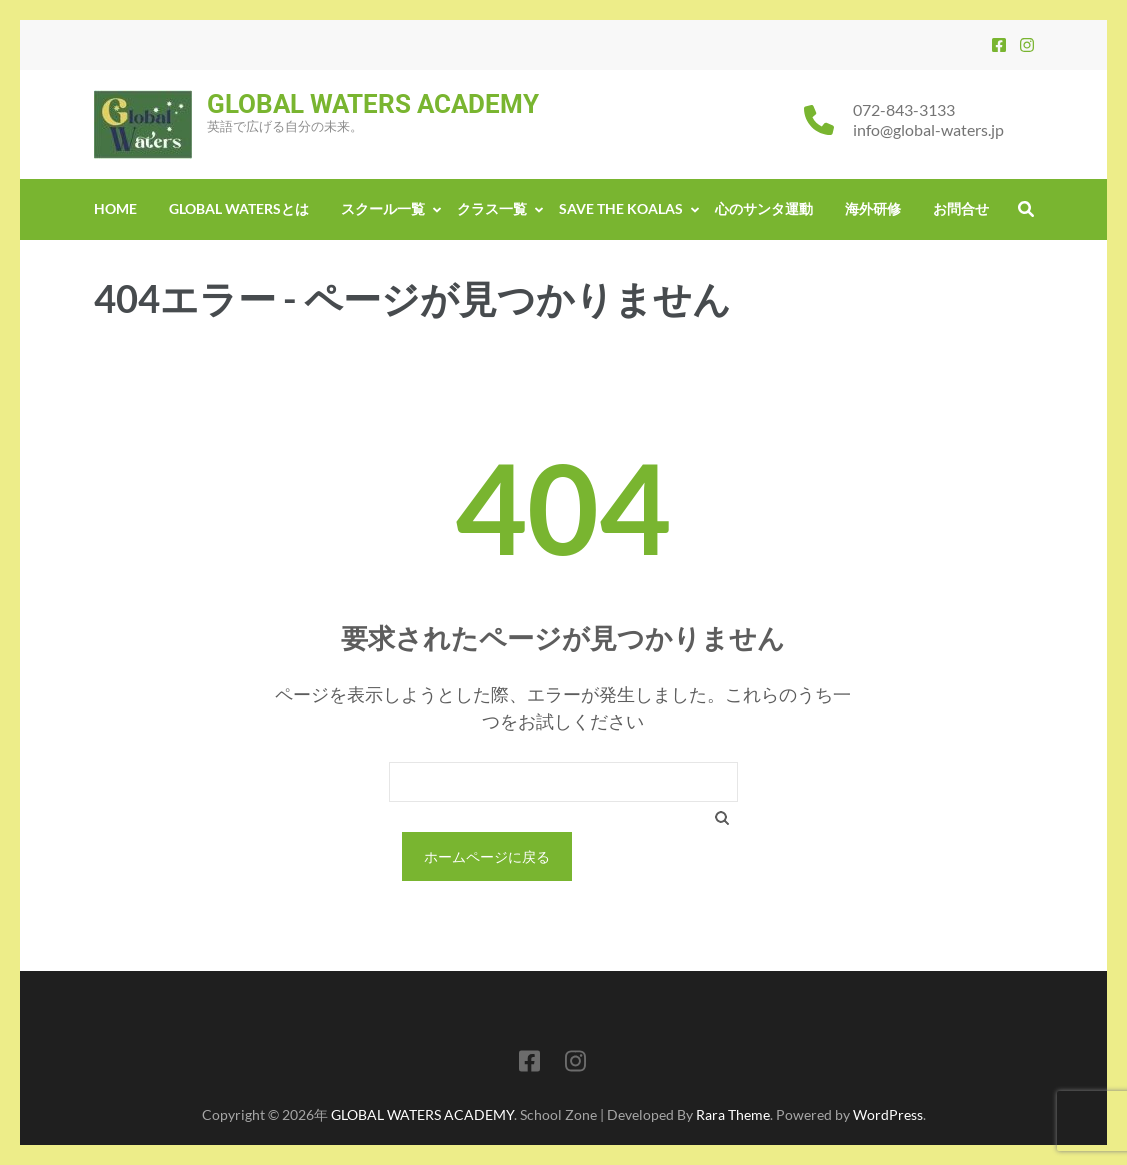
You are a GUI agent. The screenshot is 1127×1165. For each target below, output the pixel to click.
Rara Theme (733, 1114)
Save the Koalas (621, 208)
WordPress (888, 1114)
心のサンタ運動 (764, 208)
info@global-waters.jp (928, 129)
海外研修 (873, 208)
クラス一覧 (492, 208)
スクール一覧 (383, 208)
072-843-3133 (904, 109)
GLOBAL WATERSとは (239, 208)
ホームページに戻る (487, 856)
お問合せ (961, 208)
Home (115, 208)
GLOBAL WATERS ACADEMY (373, 104)
